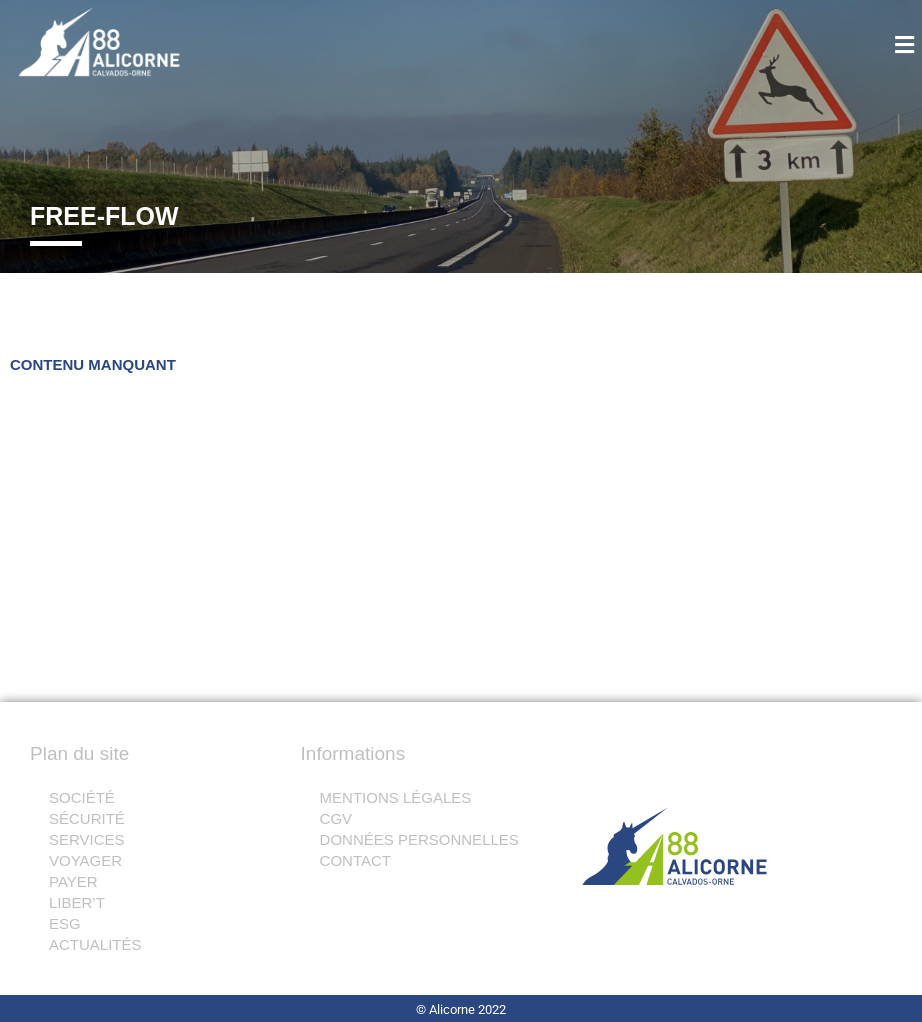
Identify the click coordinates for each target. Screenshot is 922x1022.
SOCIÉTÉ (82, 797)
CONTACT (355, 860)
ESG (76, 923)
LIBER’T (88, 902)
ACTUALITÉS (95, 944)
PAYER (84, 881)
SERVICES (87, 839)
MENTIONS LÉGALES (396, 797)
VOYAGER (96, 860)
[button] (853, 46)
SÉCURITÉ (87, 818)
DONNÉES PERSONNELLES (419, 839)
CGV (336, 818)
